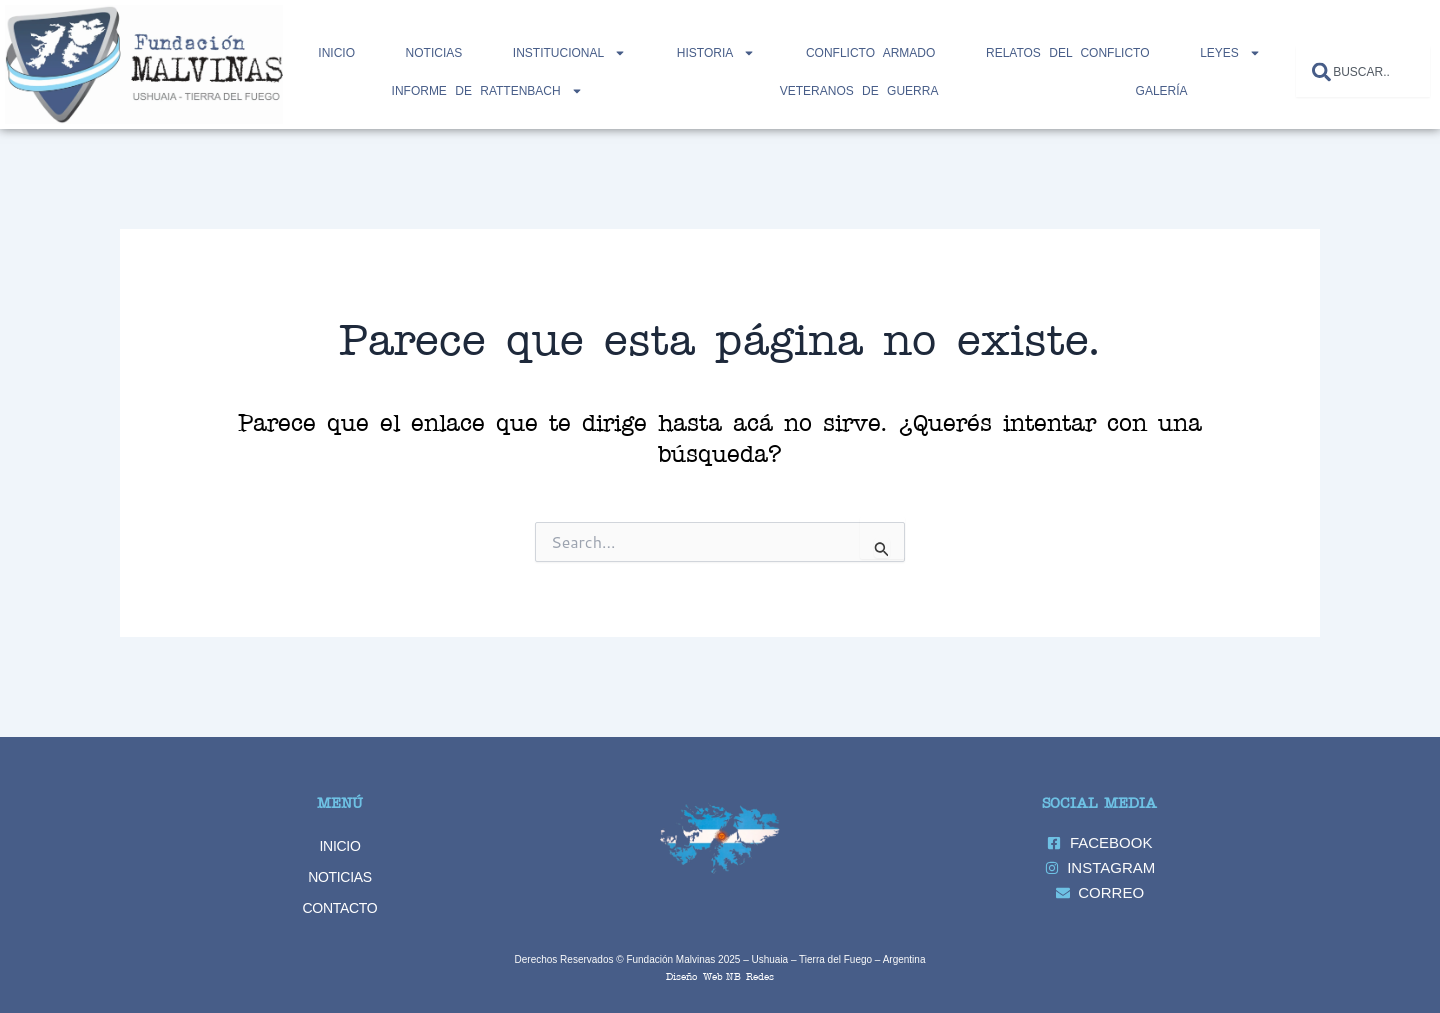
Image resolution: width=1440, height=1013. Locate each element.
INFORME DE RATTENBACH (487, 91)
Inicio (336, 53)
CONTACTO (340, 908)
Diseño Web (694, 975)
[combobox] (1363, 71)
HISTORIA (716, 53)
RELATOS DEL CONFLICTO (1068, 53)
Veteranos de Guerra (859, 91)
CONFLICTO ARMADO (870, 53)
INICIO (340, 846)
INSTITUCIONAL (569, 53)
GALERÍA (1162, 91)
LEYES (1230, 53)
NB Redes (750, 975)
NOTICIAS (434, 53)
